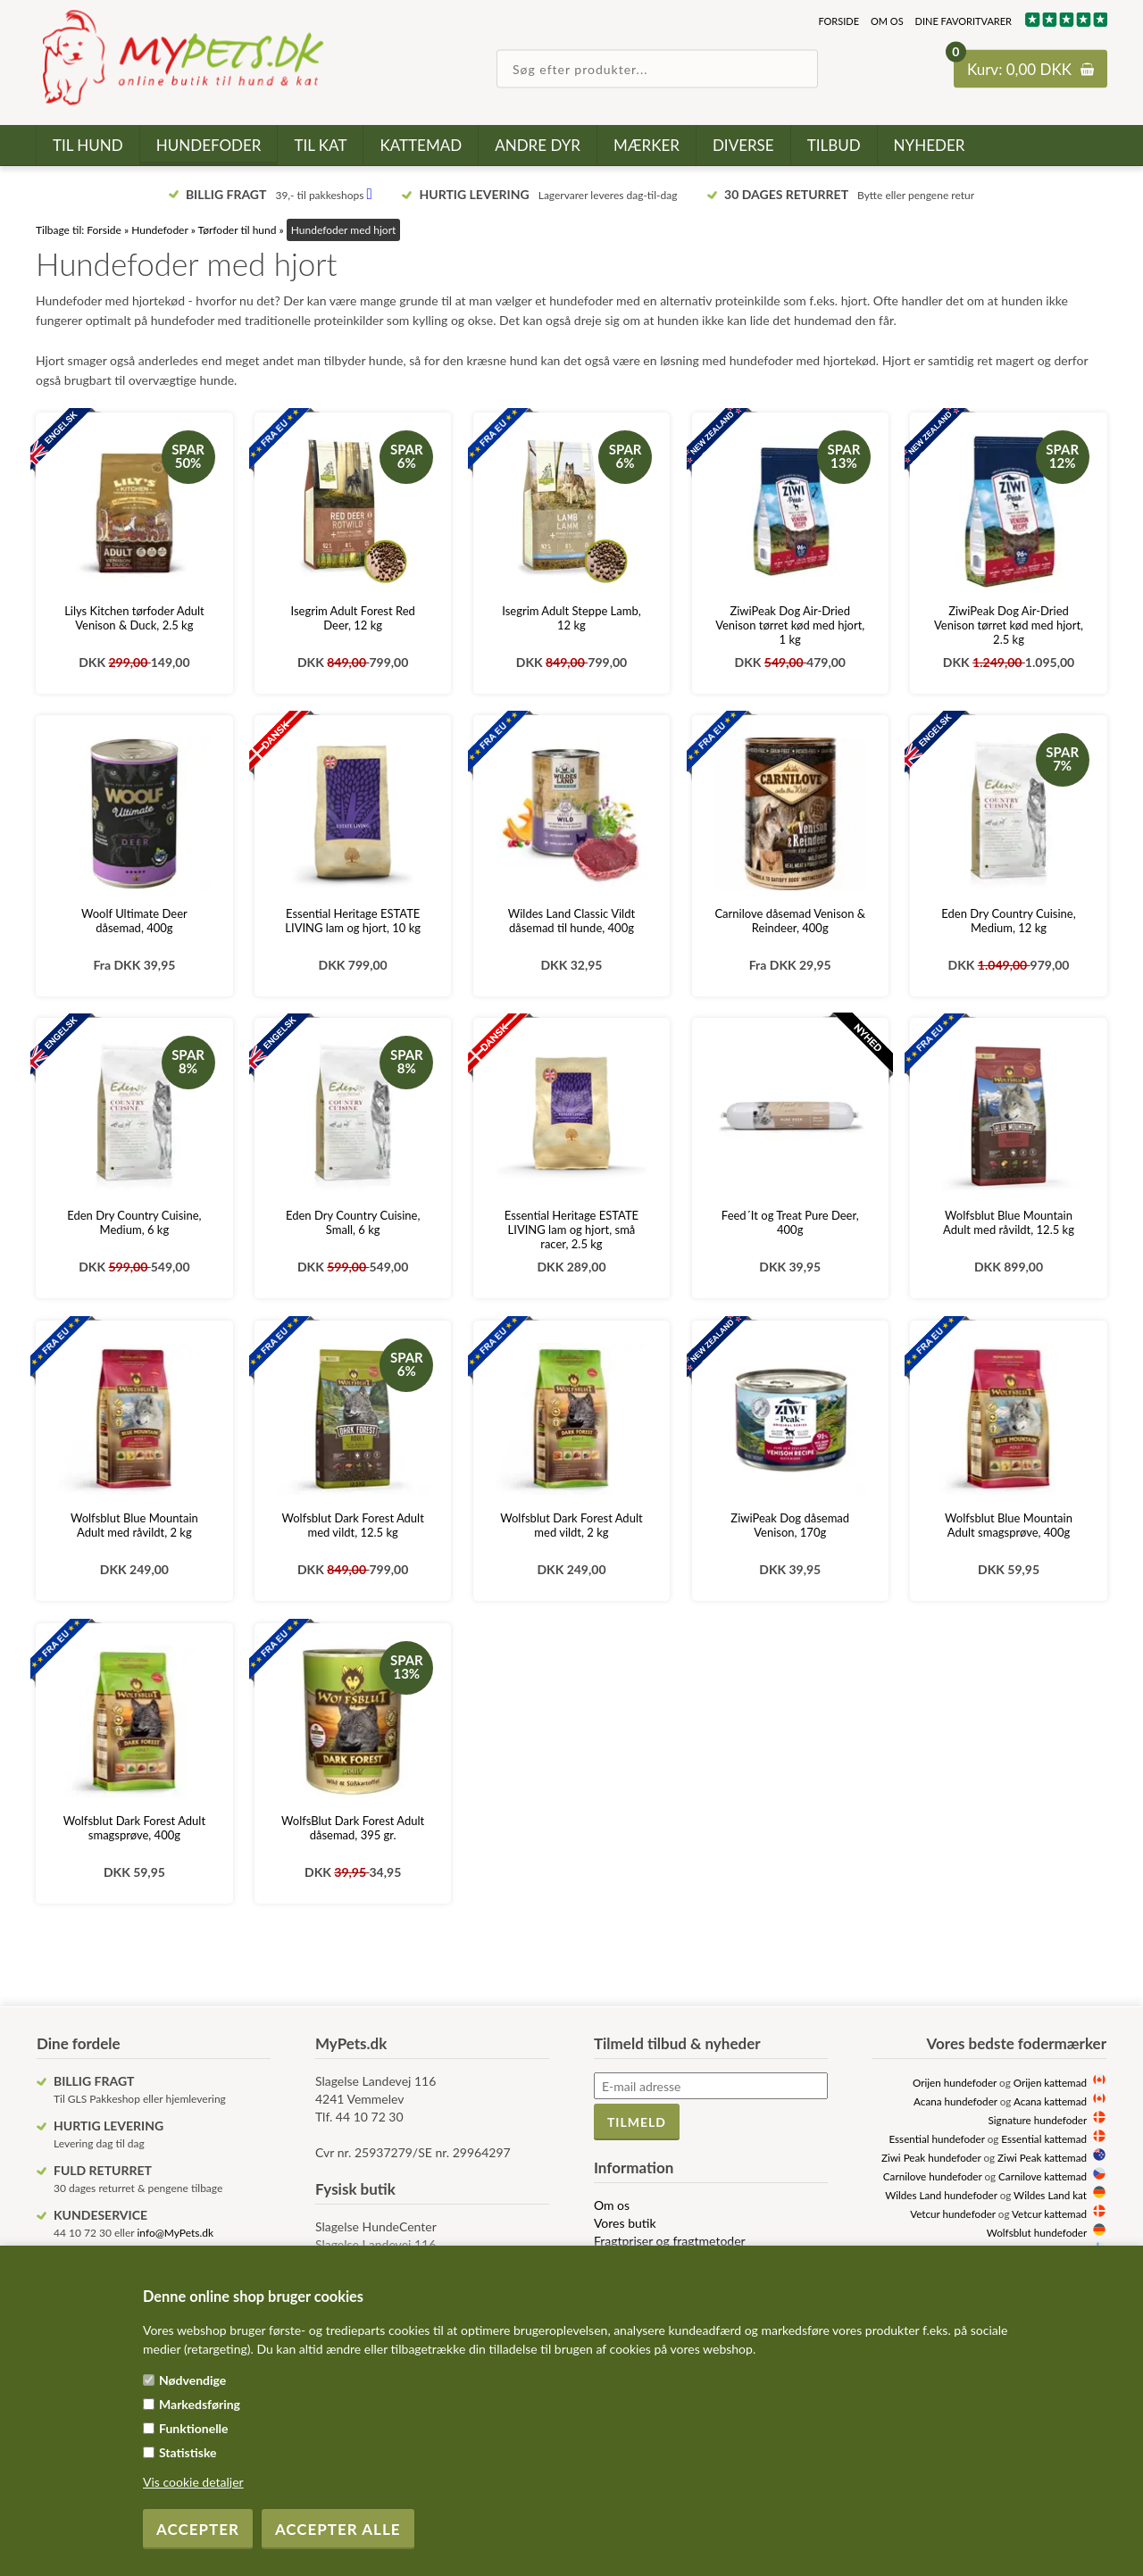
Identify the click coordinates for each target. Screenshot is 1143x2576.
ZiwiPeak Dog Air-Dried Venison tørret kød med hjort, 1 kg (789, 625)
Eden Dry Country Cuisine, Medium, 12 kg (1008, 920)
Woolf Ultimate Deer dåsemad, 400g (134, 920)
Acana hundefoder (955, 2101)
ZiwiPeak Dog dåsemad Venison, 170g (789, 1525)
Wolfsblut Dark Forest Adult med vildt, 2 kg (571, 1525)
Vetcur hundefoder (953, 2213)
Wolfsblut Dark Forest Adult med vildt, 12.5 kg (352, 1525)
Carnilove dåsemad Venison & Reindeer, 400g (789, 920)
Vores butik (625, 2222)
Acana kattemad (1050, 2101)
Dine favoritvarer (963, 21)
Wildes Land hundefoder (941, 2194)
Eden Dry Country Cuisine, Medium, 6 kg (134, 1222)
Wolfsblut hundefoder (1037, 2232)
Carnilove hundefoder (932, 2176)
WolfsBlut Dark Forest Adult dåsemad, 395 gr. (352, 1827)
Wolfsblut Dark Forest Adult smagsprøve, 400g (134, 1827)
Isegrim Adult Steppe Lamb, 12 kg (571, 618)
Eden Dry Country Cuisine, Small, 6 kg (353, 1222)
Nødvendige (192, 2380)
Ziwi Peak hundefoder (931, 2157)
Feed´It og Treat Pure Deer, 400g (790, 1222)
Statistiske (188, 2452)
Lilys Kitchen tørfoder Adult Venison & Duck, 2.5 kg (134, 618)
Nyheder (929, 145)
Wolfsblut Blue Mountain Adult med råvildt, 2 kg (134, 1525)
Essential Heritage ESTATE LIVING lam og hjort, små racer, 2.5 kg (571, 1229)
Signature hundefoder (1038, 2119)
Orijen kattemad (1050, 2082)
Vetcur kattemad (1049, 2213)
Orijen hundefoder (955, 2082)
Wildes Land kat (1050, 2194)
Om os (887, 21)
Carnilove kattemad (1042, 2176)
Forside (838, 21)
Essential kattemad (1044, 2138)
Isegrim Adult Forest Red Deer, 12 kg (352, 618)
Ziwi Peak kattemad (1042, 2157)
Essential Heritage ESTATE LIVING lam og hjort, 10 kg (353, 920)
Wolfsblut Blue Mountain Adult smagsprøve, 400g (1008, 1525)
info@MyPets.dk (175, 2232)
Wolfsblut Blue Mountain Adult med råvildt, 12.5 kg (1008, 1222)
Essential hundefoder (936, 2138)
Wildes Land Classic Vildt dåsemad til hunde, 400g (571, 920)
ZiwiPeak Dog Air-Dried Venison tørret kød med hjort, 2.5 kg (1008, 625)
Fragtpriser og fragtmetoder (670, 2240)
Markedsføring (199, 2404)
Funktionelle (194, 2428)
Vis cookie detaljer (193, 2481)
